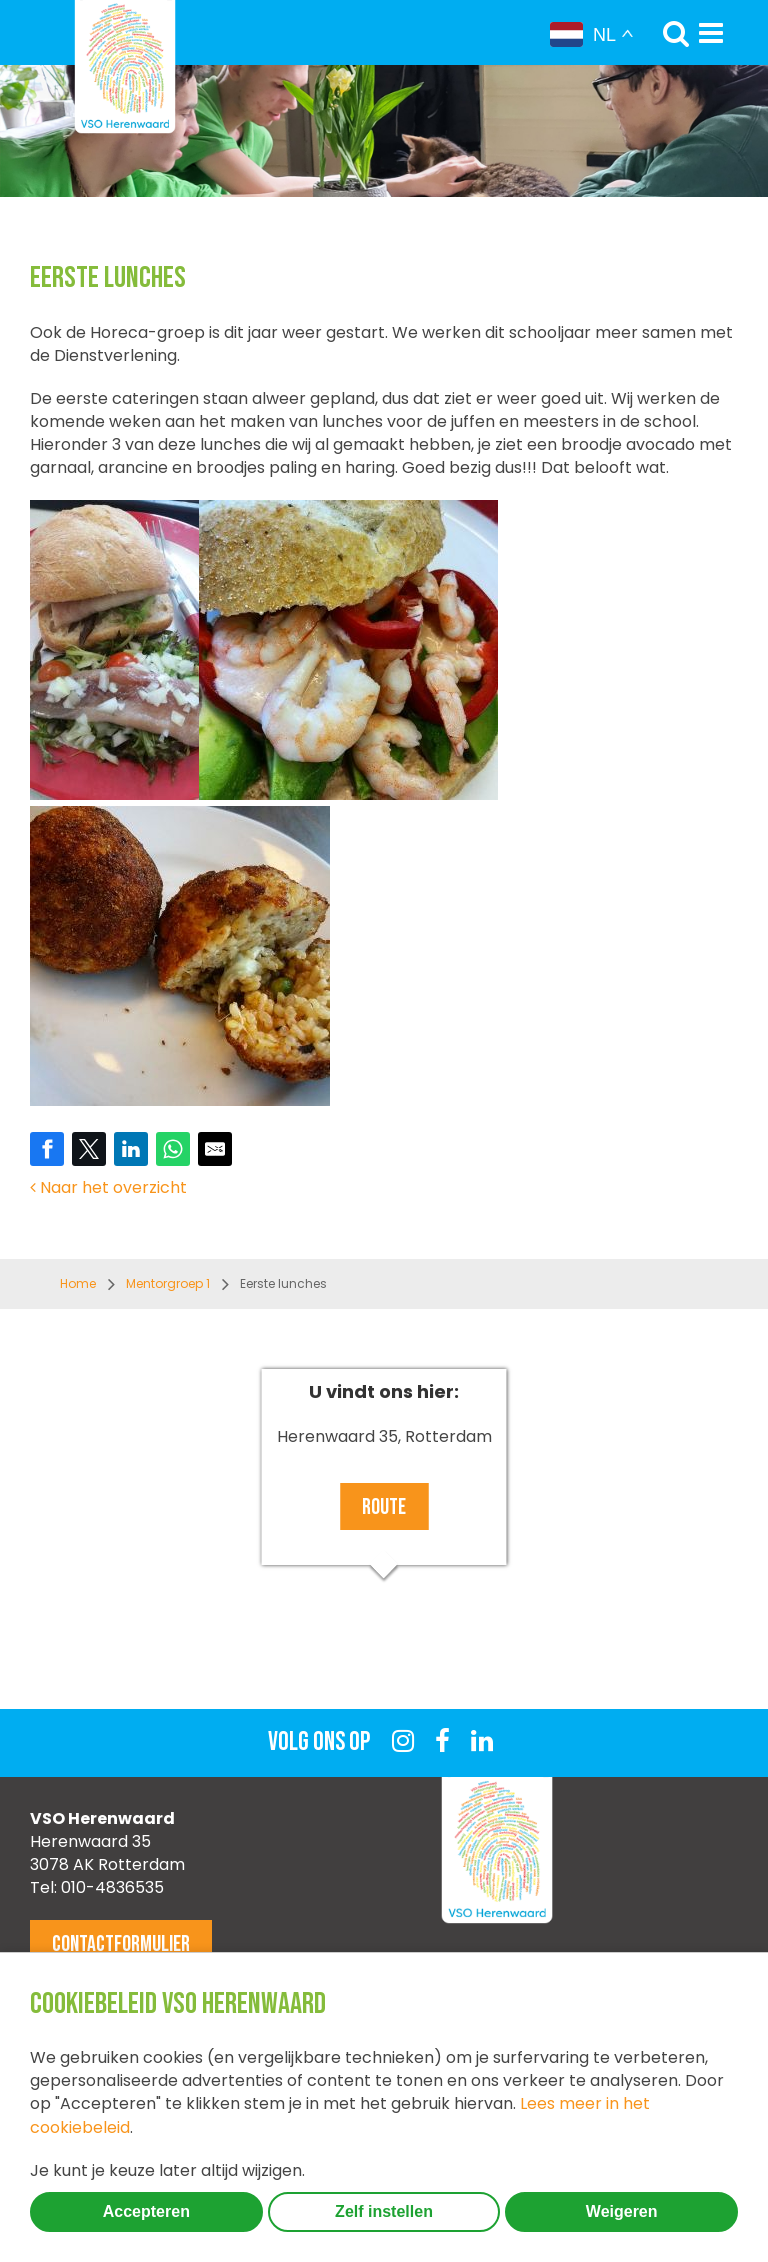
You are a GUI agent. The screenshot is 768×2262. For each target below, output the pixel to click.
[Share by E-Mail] (215, 1149)
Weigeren (622, 2211)
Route (384, 1507)
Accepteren (146, 2211)
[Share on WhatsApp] (173, 1149)
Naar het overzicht (108, 1187)
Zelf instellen (384, 2211)
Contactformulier (121, 1944)
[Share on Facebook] (47, 1149)
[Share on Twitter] (89, 1149)
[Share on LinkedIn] (131, 1149)
